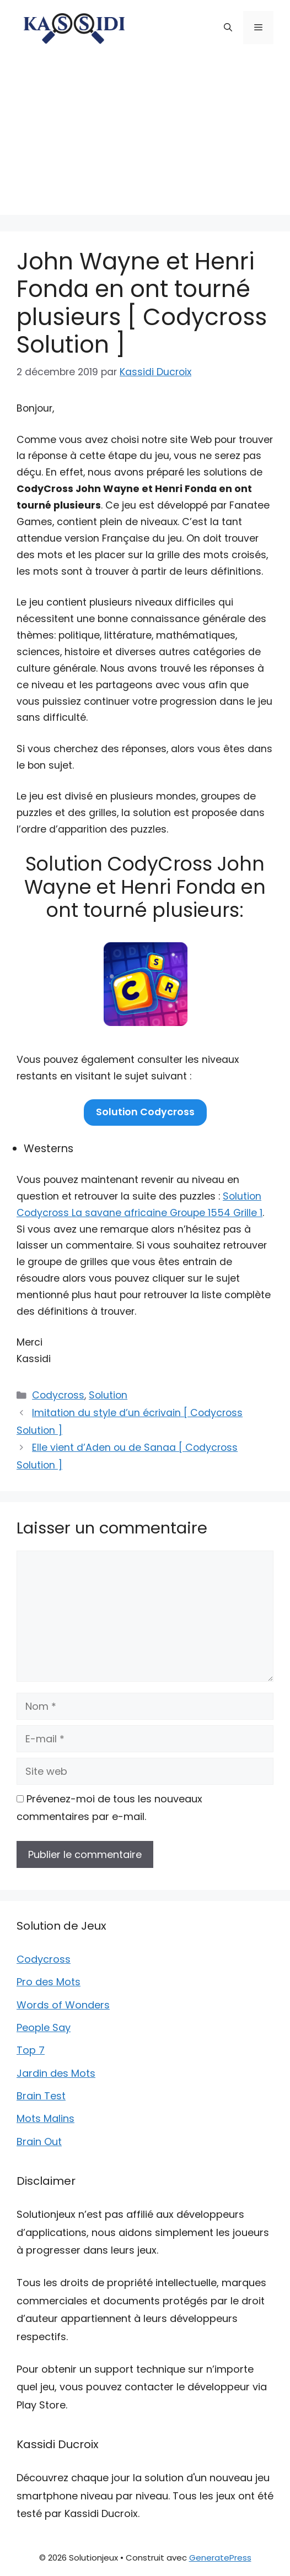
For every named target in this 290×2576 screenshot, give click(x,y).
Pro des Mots (48, 1982)
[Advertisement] (145, 138)
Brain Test (41, 2096)
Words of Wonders (63, 2005)
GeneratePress (220, 2557)
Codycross (58, 1395)
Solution (108, 1395)
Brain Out (39, 2141)
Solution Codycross (145, 1112)
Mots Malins (45, 2118)
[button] (228, 27)
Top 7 (31, 2050)
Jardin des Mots (56, 2073)
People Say (44, 2027)
